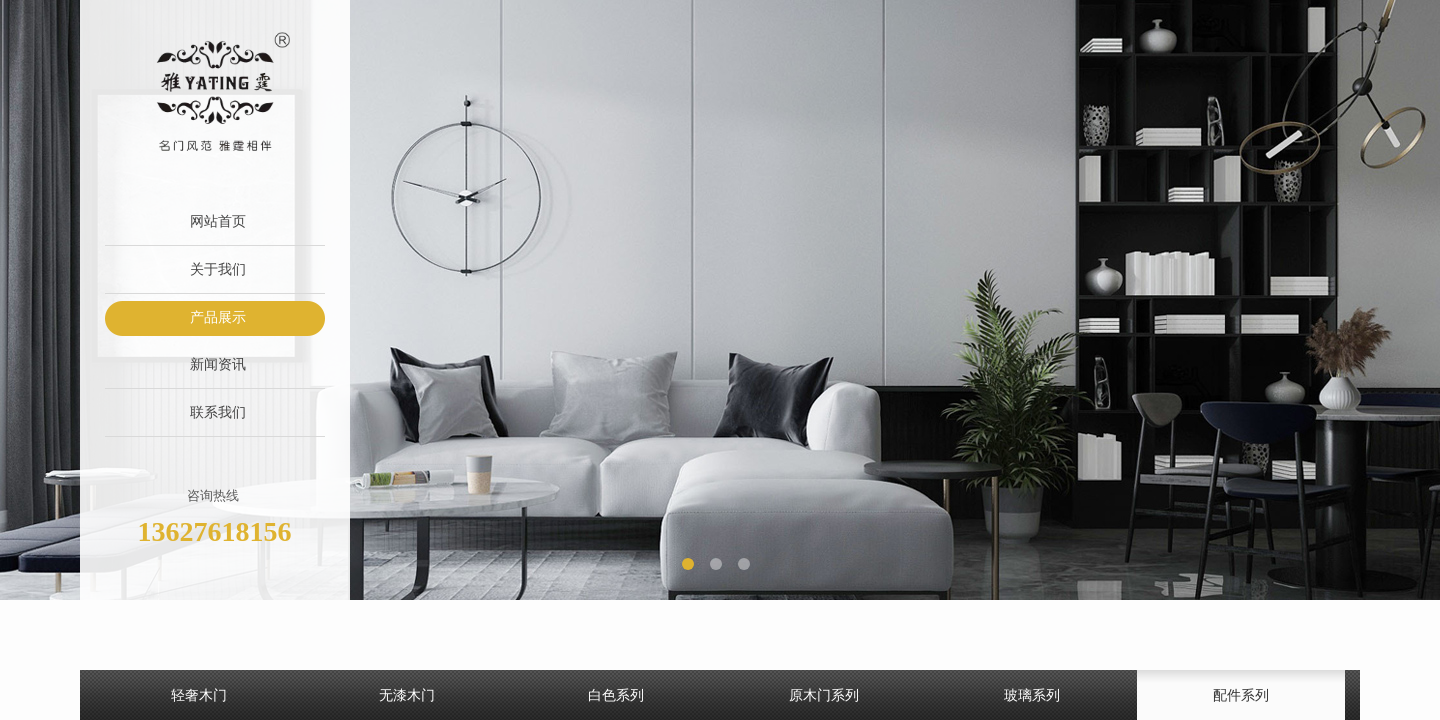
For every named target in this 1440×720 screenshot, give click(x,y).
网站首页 (218, 221)
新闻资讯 (218, 364)
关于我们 (218, 269)
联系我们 (218, 412)
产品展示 (218, 317)
